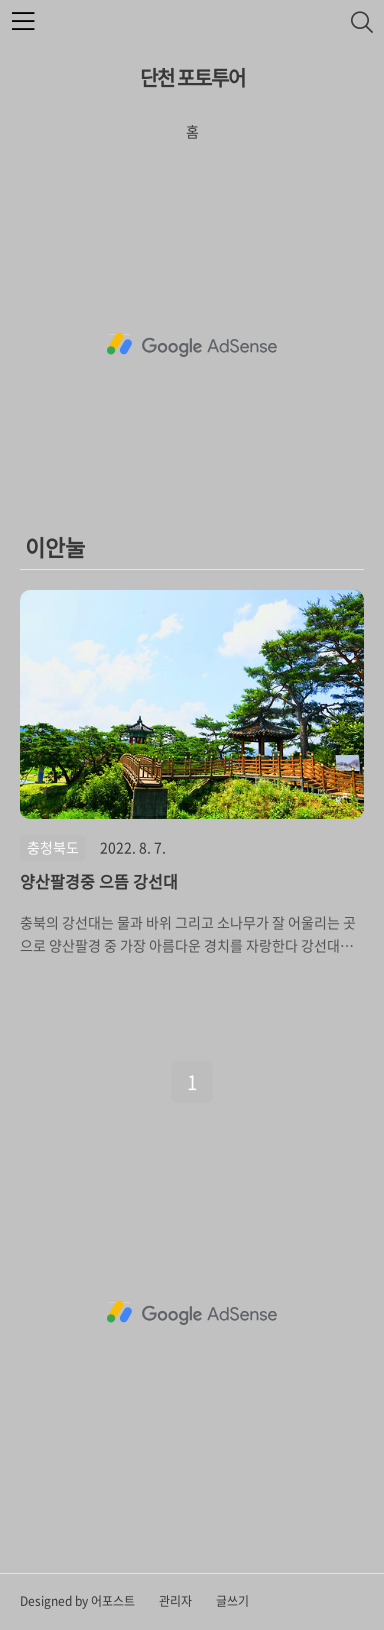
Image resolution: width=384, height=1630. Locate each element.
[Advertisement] (192, 345)
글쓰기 (232, 1601)
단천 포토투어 (192, 77)
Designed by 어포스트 (77, 1601)
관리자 (175, 1601)
